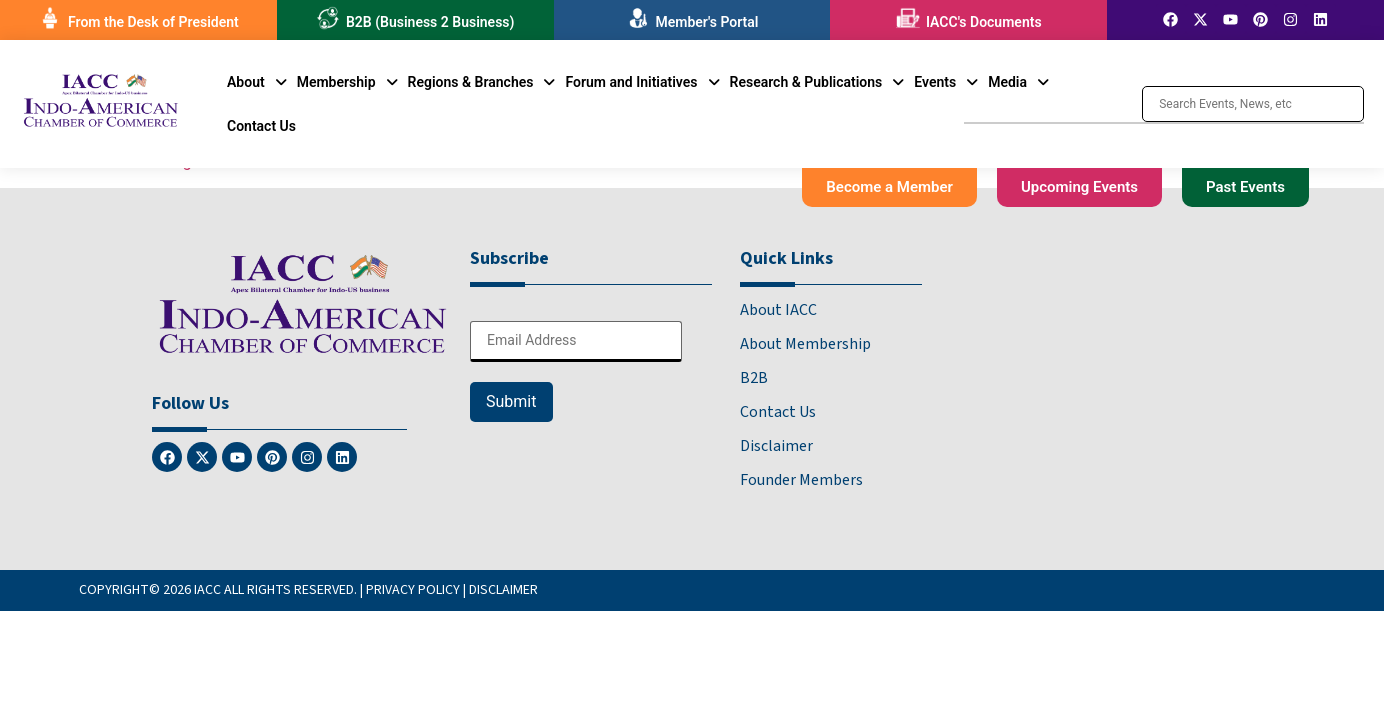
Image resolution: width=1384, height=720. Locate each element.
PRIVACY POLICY (413, 590)
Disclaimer (776, 446)
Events (946, 82)
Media (1018, 82)
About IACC (778, 310)
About (257, 82)
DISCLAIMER (503, 590)
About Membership (805, 344)
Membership (347, 82)
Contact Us (261, 126)
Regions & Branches (482, 82)
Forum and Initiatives (642, 82)
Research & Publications (817, 82)
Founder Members (801, 480)
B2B (754, 378)
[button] (257, 82)
